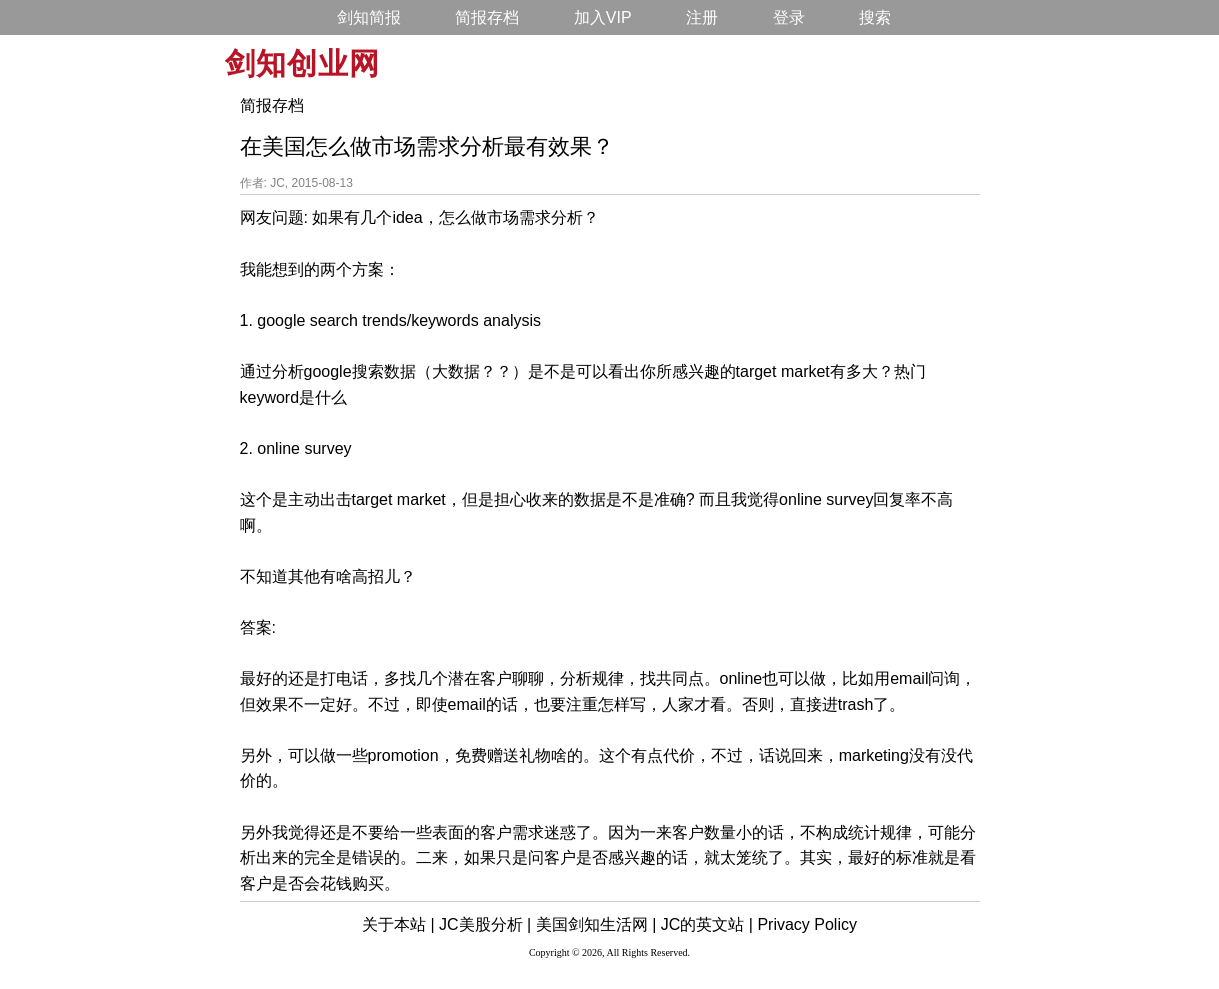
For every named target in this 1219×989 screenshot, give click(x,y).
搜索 (875, 17)
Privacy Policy (807, 924)
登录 (789, 17)
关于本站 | (398, 924)
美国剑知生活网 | (596, 924)
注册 (702, 17)
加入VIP (603, 17)
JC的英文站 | (707, 924)
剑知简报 (369, 17)
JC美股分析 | (485, 924)
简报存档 (487, 17)
